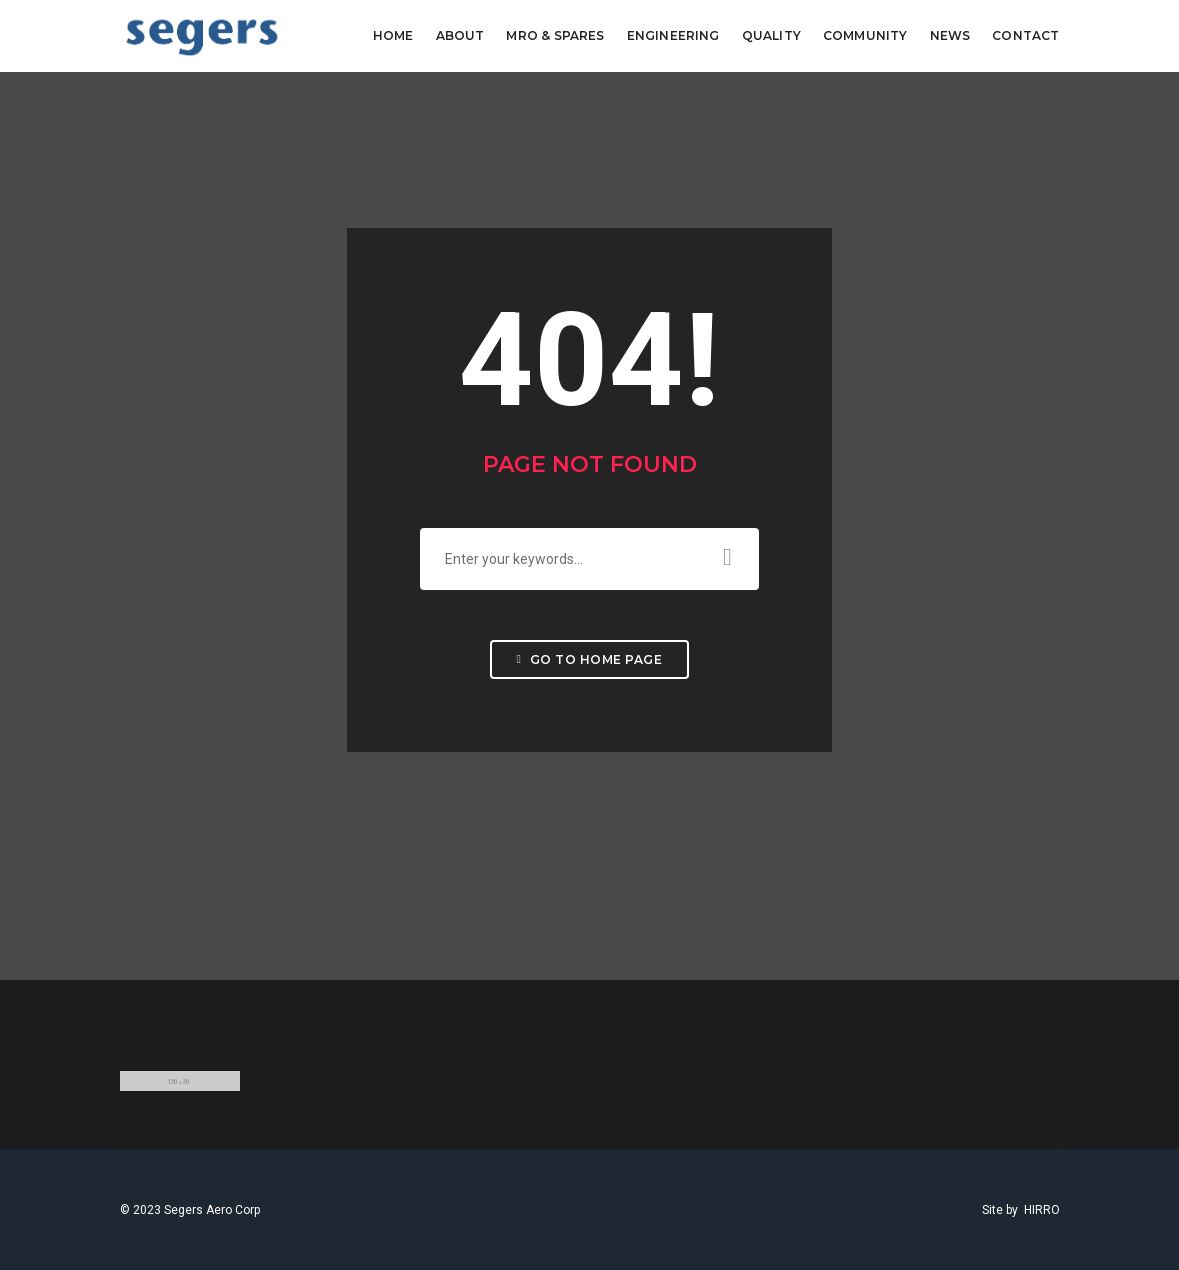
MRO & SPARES (555, 35)
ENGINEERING (673, 35)
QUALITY (771, 35)
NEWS (950, 35)
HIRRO (1042, 1210)
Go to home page (590, 659)
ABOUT (460, 35)
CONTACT (1025, 35)
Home (393, 35)
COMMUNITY (865, 35)
